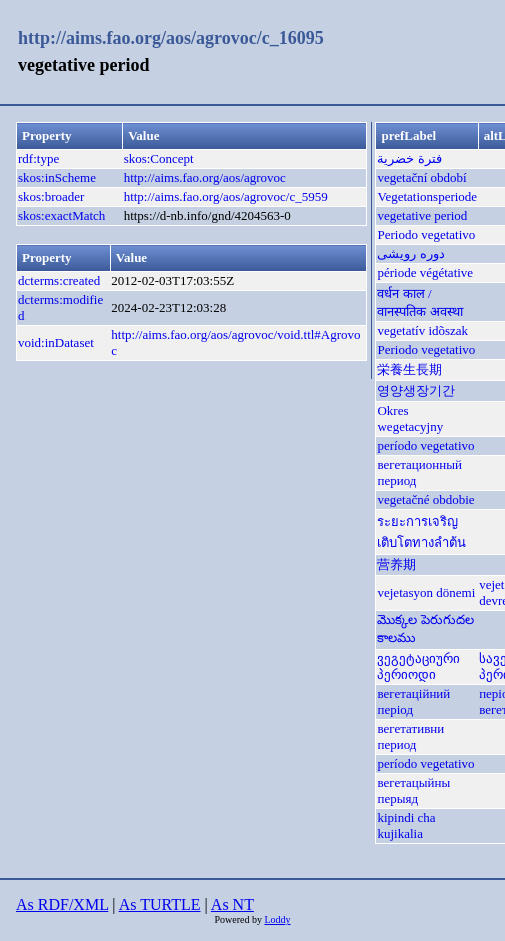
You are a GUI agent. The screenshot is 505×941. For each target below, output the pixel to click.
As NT (232, 904)
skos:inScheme (57, 177)
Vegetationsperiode (427, 196)
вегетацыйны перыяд (413, 790)
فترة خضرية (409, 158)
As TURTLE (160, 904)
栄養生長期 (409, 369)
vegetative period (422, 215)
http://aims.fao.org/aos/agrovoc (205, 177)
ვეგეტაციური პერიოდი (418, 666)
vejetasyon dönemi (426, 592)
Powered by (239, 919)
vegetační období (421, 177)
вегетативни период (410, 736)
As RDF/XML (62, 904)
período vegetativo (425, 445)
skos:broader (51, 196)
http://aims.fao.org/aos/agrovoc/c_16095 (171, 38)
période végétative (425, 272)
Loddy (277, 919)
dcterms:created (59, 280)
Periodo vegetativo (426, 234)
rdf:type (38, 158)
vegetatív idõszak (422, 330)
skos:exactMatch (61, 215)
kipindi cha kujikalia (406, 825)
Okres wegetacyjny (410, 418)
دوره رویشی (410, 253)
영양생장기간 (416, 390)
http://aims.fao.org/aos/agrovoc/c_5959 (226, 196)
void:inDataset (56, 342)
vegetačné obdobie (425, 499)
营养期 (396, 564)
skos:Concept (159, 158)
